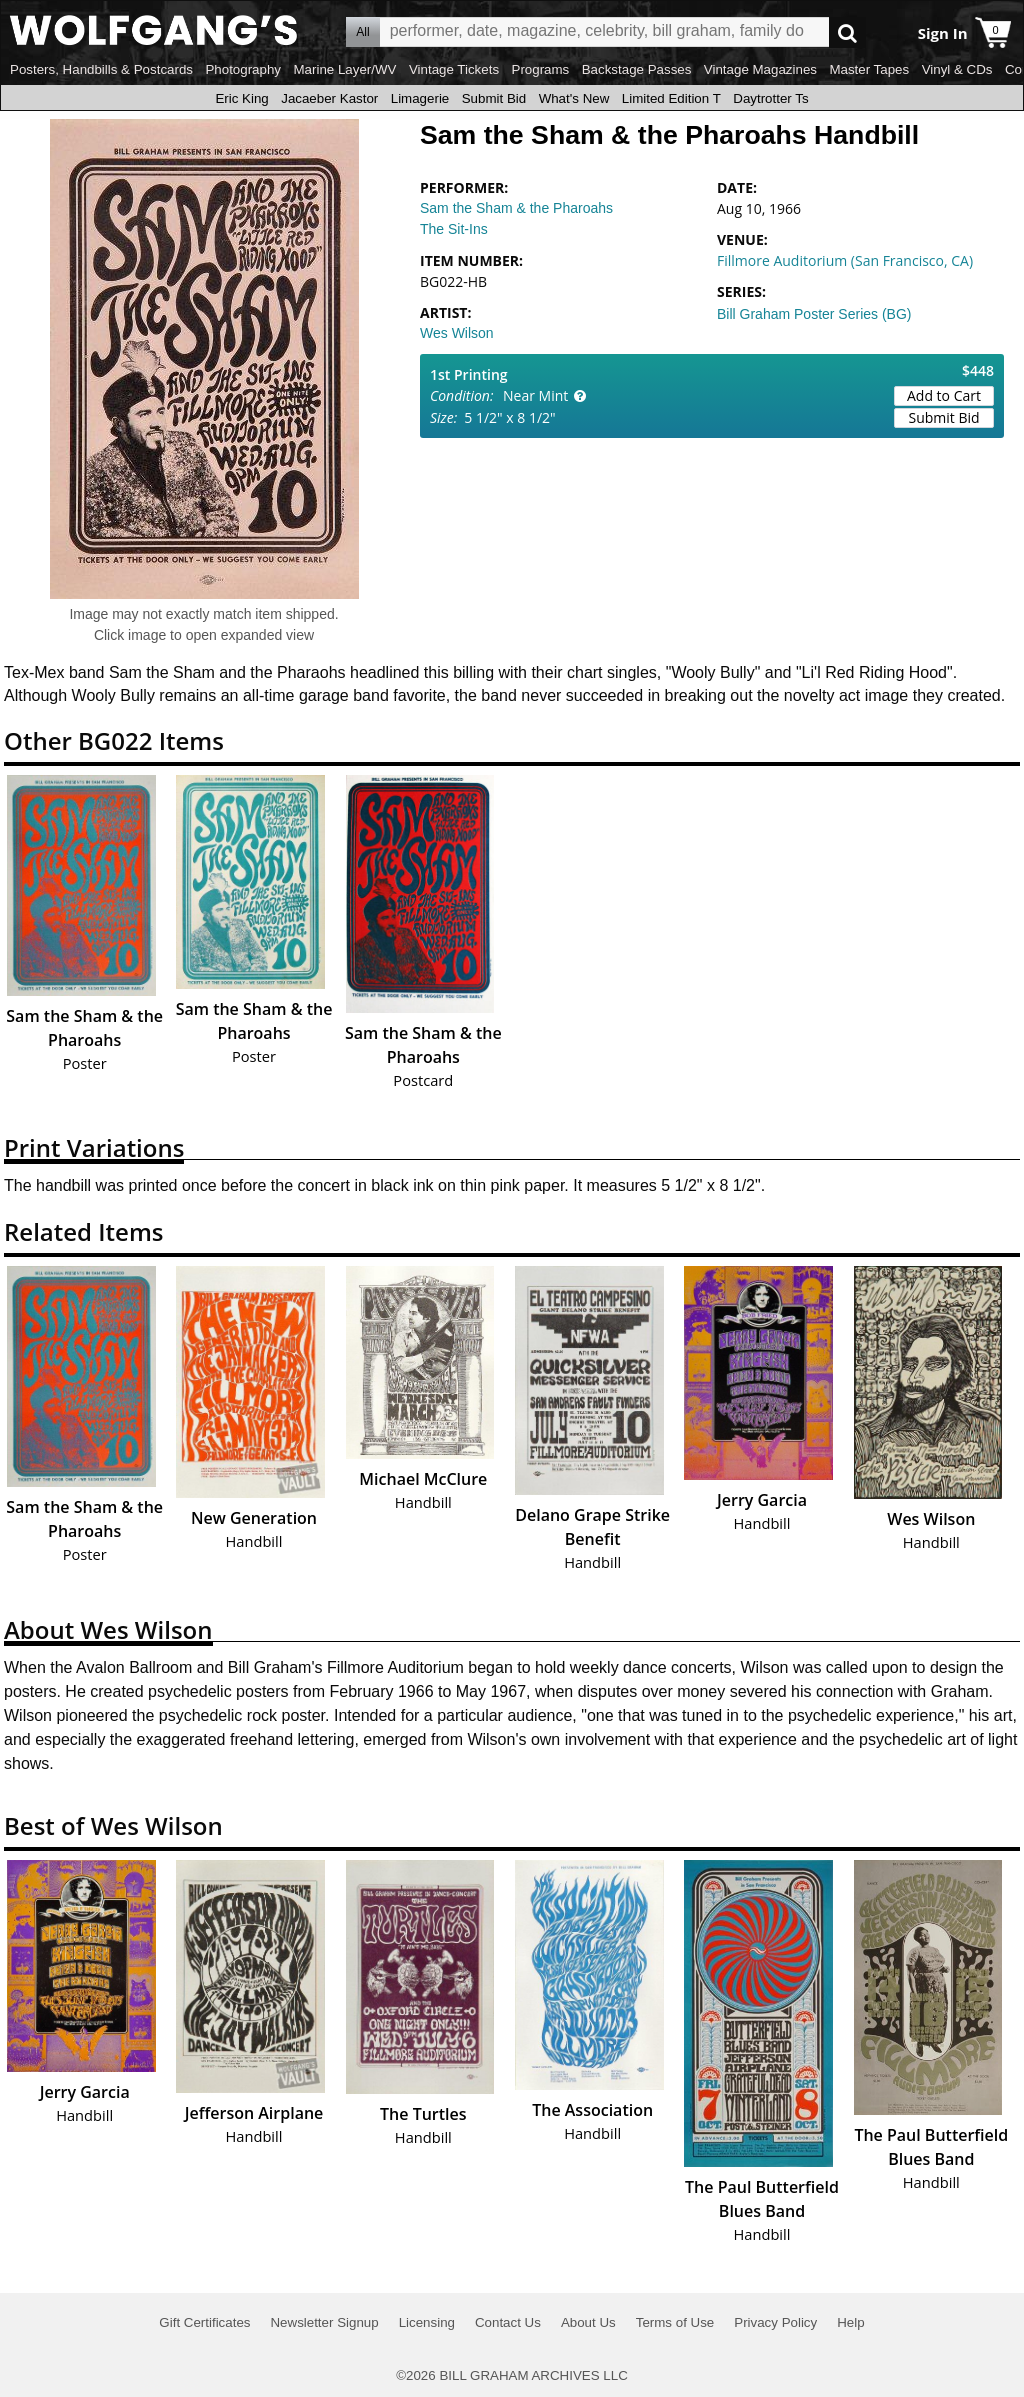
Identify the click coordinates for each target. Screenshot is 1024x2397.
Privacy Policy (775, 2322)
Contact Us (508, 2322)
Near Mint (535, 395)
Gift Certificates (204, 2322)
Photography (243, 69)
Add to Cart (944, 395)
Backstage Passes (637, 69)
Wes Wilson (457, 333)
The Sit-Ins (454, 229)
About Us (588, 2322)
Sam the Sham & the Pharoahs (516, 208)
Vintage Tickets (454, 69)
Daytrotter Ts (770, 98)
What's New (574, 98)
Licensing (427, 2322)
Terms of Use (675, 2322)
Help (850, 2322)
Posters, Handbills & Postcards (101, 69)
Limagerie (420, 98)
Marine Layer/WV (344, 69)
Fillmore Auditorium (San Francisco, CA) (845, 260)
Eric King (241, 98)
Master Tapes (869, 69)
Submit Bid (494, 98)
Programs (541, 69)
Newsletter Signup (324, 2322)
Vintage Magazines (760, 69)
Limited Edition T (671, 98)
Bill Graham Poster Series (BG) (814, 314)
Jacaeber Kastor (329, 98)
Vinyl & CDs (957, 69)
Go (847, 32)
